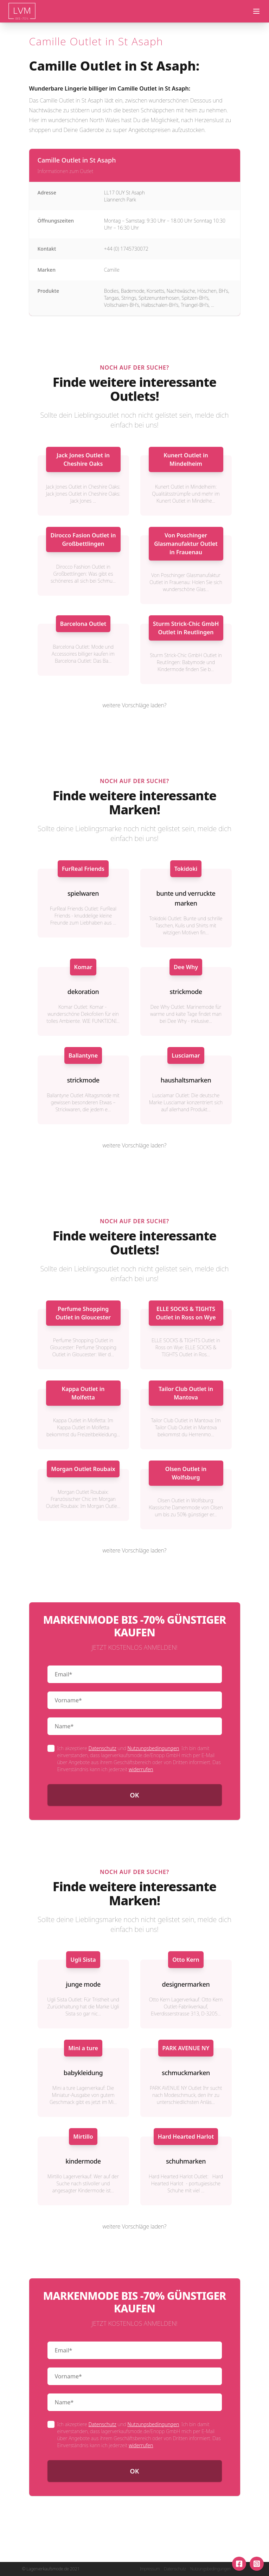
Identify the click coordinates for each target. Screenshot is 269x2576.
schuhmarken (186, 2161)
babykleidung (83, 2072)
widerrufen (141, 1769)
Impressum (150, 2569)
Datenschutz (102, 1748)
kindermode (83, 2161)
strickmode (185, 991)
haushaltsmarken (186, 1080)
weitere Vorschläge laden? (135, 705)
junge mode (83, 1984)
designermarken (186, 1984)
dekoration (83, 991)
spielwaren (83, 893)
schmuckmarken (186, 2072)
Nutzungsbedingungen (153, 1748)
